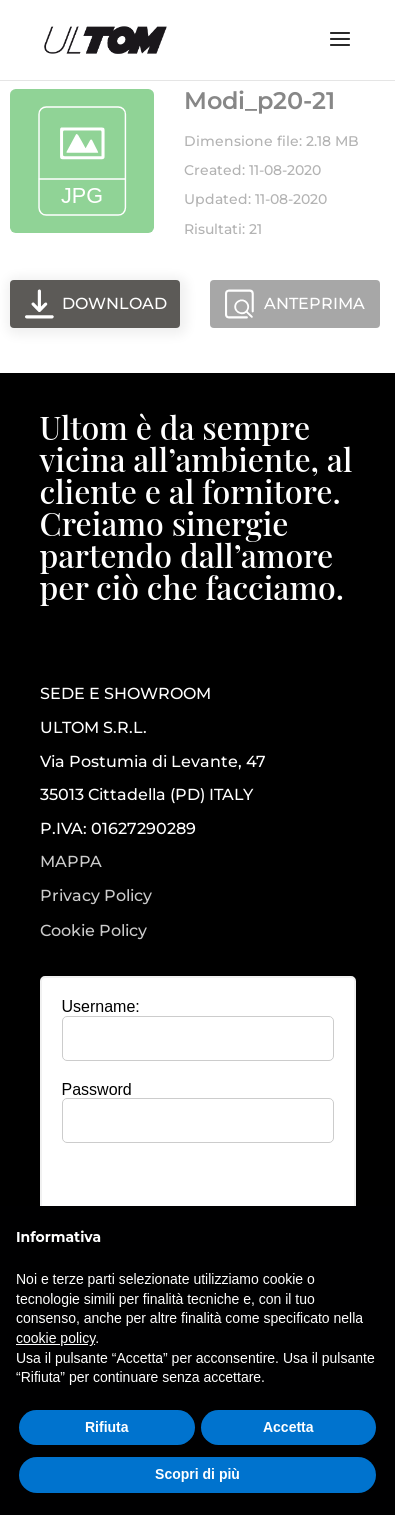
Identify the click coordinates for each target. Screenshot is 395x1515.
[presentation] (209, 1197)
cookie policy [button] (55, 1338)
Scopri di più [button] (197, 1474)
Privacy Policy (96, 896)
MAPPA (71, 861)
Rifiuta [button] (107, 1427)
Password (97, 1089)
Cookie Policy (93, 931)
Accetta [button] (288, 1427)
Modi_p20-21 (259, 100)
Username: (101, 1006)
